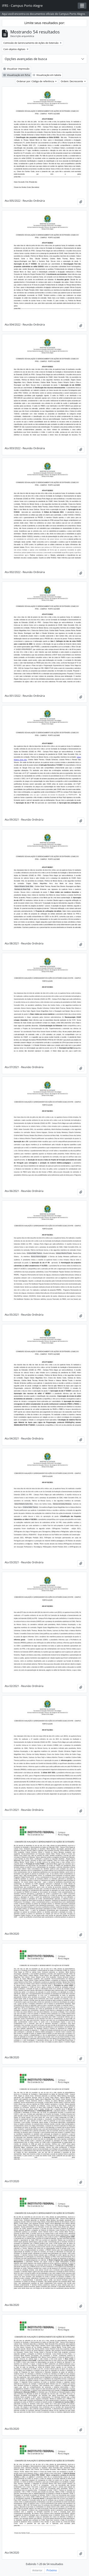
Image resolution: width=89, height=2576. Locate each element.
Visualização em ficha (16, 75)
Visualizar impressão (16, 68)
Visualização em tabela (47, 75)
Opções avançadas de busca (26, 59)
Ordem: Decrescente (72, 81)
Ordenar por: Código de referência (36, 81)
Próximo (52, 2570)
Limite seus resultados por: (44, 23)
